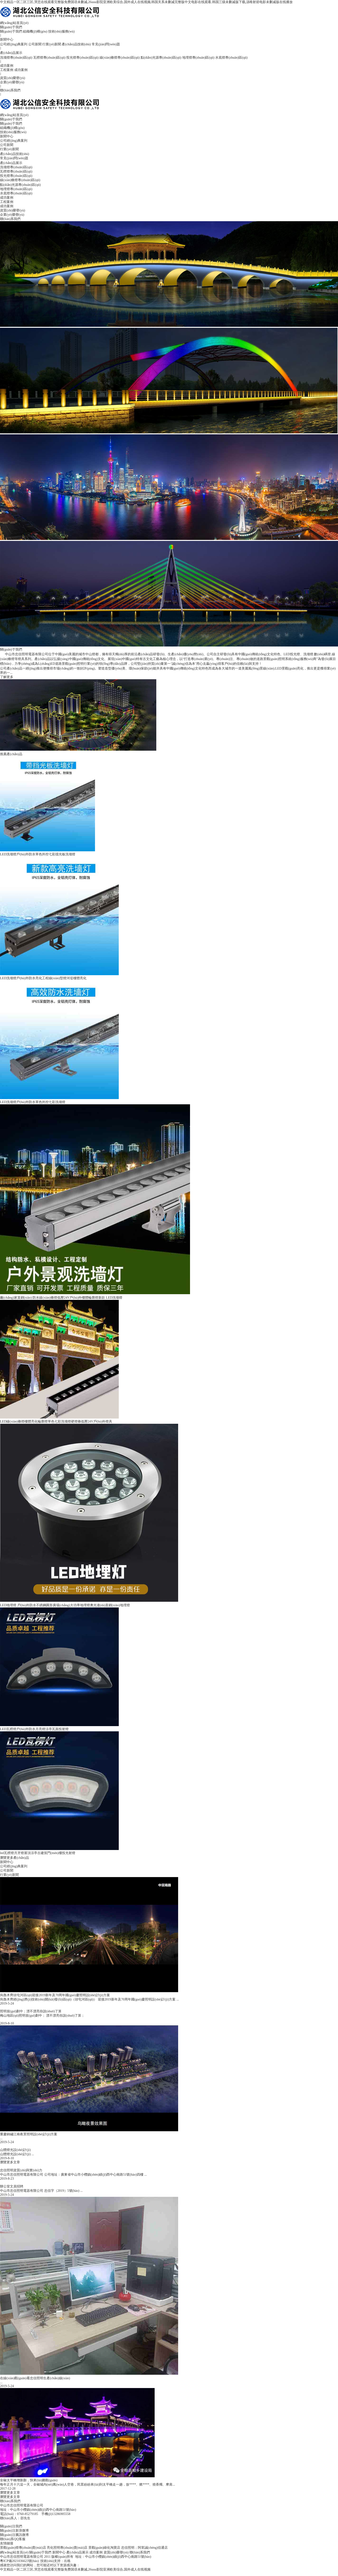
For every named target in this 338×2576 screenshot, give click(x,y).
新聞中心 (6, 39)
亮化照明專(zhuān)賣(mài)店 (67, 2547)
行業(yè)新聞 (51, 44)
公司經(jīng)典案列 (13, 44)
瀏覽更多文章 (10, 2162)
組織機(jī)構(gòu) (35, 31)
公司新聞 (35, 44)
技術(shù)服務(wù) (61, 31)
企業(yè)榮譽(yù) (12, 82)
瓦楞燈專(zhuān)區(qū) (49, 57)
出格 (67, 2561)
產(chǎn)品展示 (11, 53)
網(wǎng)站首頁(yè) (14, 23)
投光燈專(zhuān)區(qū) (82, 57)
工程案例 (6, 70)
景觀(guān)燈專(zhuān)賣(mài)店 (23, 2547)
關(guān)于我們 (11, 27)
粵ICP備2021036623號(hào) (19, 2561)
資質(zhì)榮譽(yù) (12, 78)
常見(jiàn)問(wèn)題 (106, 44)
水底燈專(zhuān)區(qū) (231, 57)
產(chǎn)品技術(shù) (76, 44)
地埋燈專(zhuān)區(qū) (198, 57)
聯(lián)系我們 (10, 90)
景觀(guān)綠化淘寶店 (104, 2547)
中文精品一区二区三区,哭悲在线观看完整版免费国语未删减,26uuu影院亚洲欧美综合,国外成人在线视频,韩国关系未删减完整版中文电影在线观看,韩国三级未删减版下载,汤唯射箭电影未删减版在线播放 (146, 2)
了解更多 (6, 677)
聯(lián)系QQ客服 (12, 2539)
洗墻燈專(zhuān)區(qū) (16, 57)
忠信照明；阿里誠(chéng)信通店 (144, 2547)
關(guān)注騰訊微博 (14, 2535)
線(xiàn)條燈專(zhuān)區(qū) (120, 57)
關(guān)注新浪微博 (14, 2530)
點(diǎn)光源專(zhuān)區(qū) (161, 57)
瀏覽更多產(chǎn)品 (14, 1857)
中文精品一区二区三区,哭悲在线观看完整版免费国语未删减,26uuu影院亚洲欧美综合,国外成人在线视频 (75, 2569)
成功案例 (6, 65)
